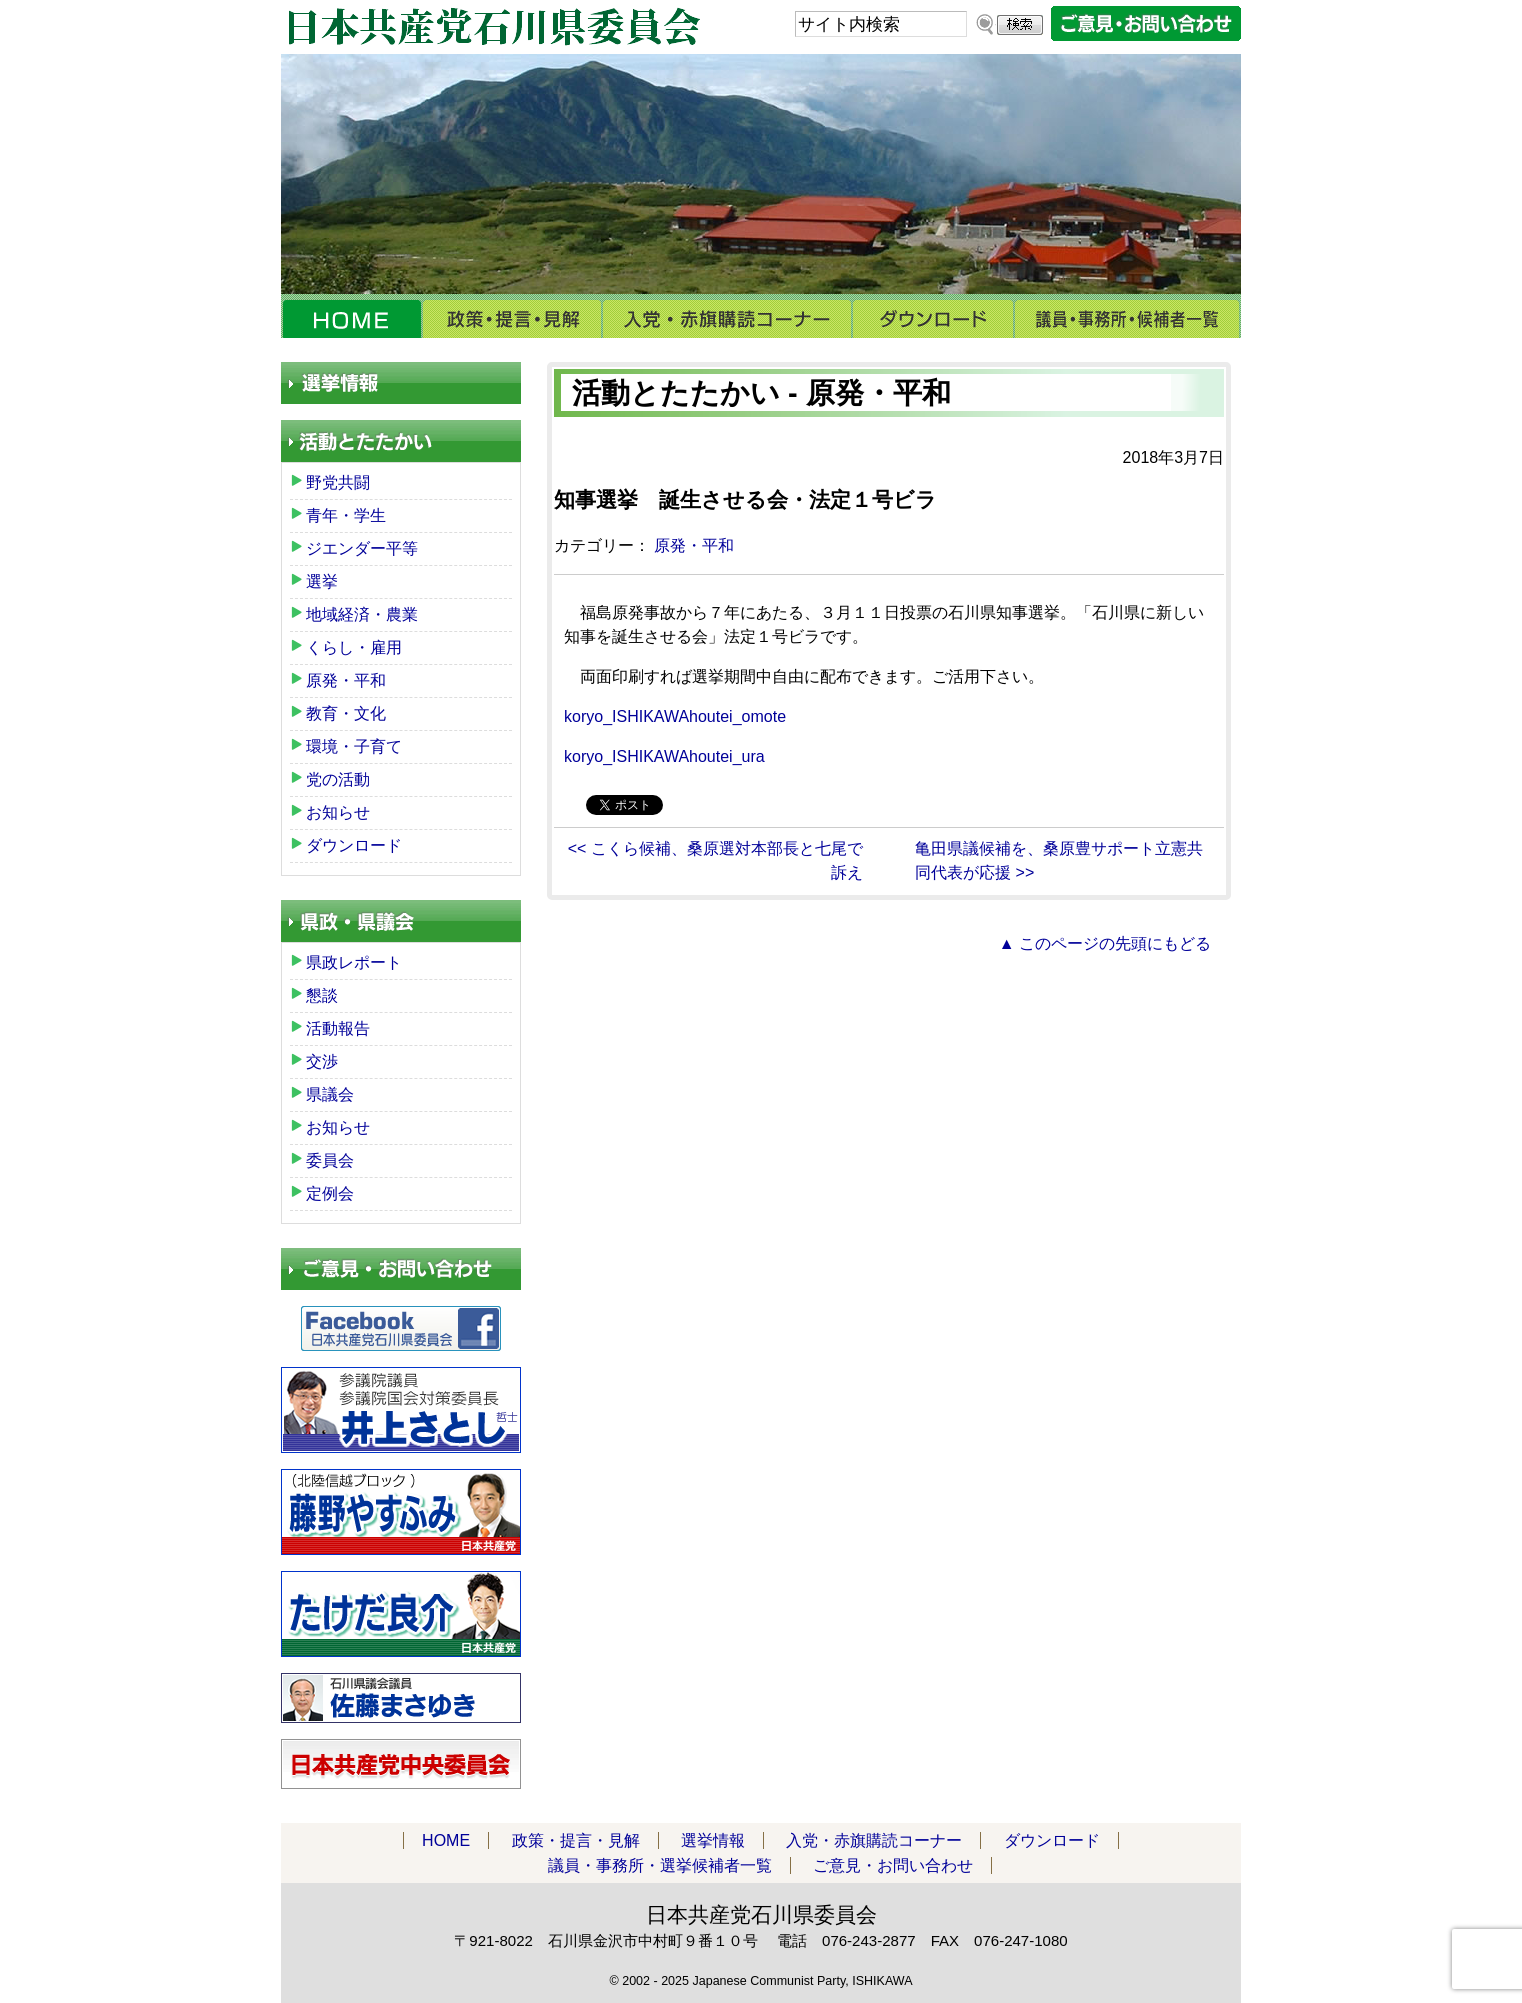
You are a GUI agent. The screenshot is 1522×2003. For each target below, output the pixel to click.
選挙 (322, 581)
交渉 (322, 1061)
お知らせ (338, 812)
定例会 (330, 1193)
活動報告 (338, 1028)
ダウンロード (933, 319)
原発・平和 (694, 545)
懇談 (322, 995)
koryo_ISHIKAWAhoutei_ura (664, 756)
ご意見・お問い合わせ (893, 1865)
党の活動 (338, 779)
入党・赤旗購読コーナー (727, 319)
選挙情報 (713, 1840)
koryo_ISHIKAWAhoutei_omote (675, 716)
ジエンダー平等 (362, 548)
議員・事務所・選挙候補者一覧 (1127, 319)
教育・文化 (346, 713)
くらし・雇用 (354, 647)
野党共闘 (338, 482)
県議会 (330, 1094)
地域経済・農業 (362, 614)
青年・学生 (346, 515)
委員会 (330, 1160)
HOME (351, 319)
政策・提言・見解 (512, 319)
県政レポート (354, 962)
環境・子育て (354, 746)
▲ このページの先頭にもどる (1105, 943)
